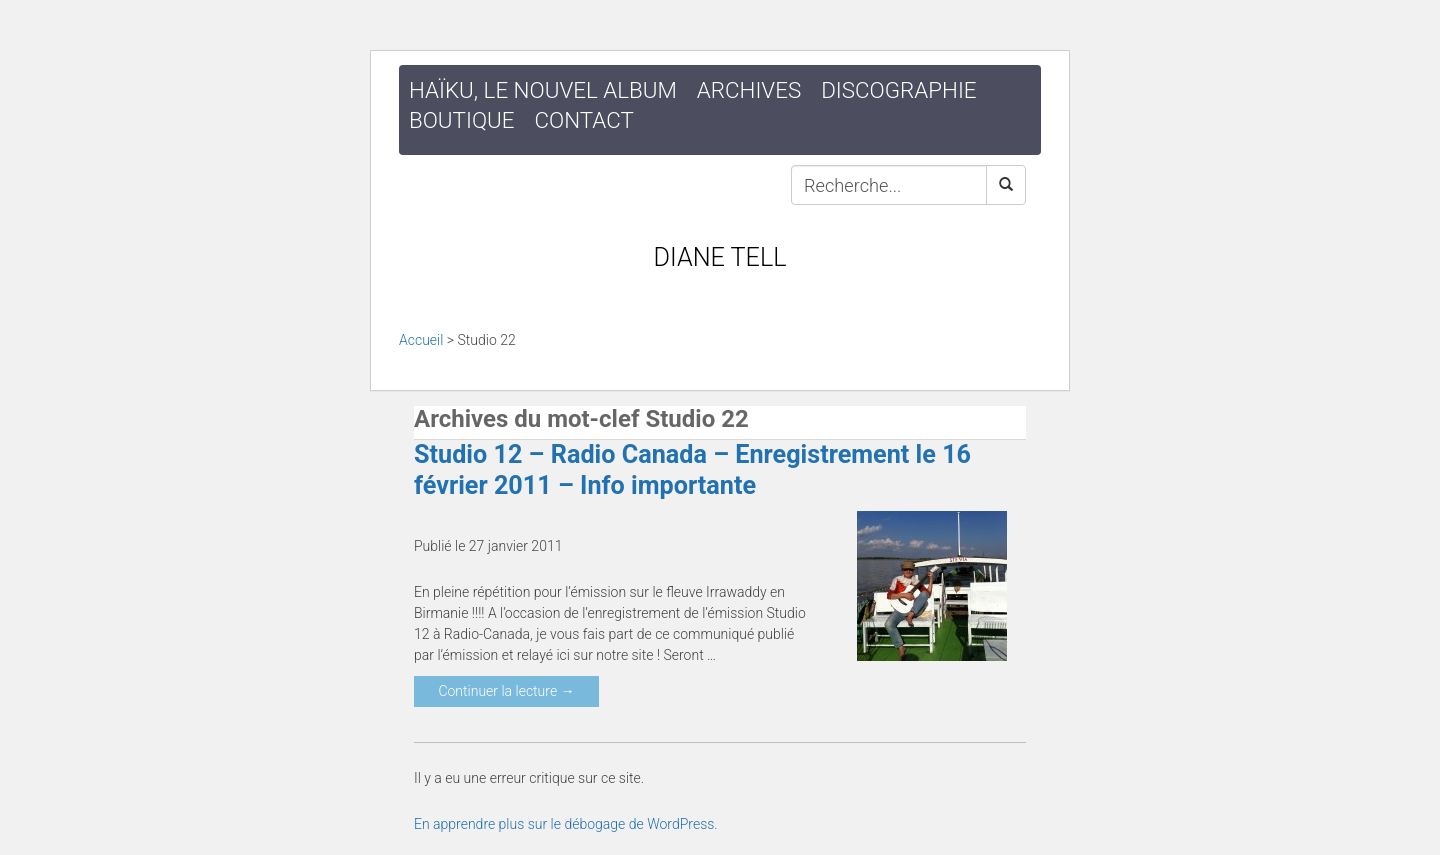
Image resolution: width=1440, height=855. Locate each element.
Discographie (898, 90)
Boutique (462, 120)
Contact (584, 120)
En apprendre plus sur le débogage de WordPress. (566, 824)
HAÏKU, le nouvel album (543, 90)
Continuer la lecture (506, 691)
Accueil (421, 340)
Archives (749, 90)
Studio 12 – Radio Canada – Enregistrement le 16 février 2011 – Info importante (692, 469)
